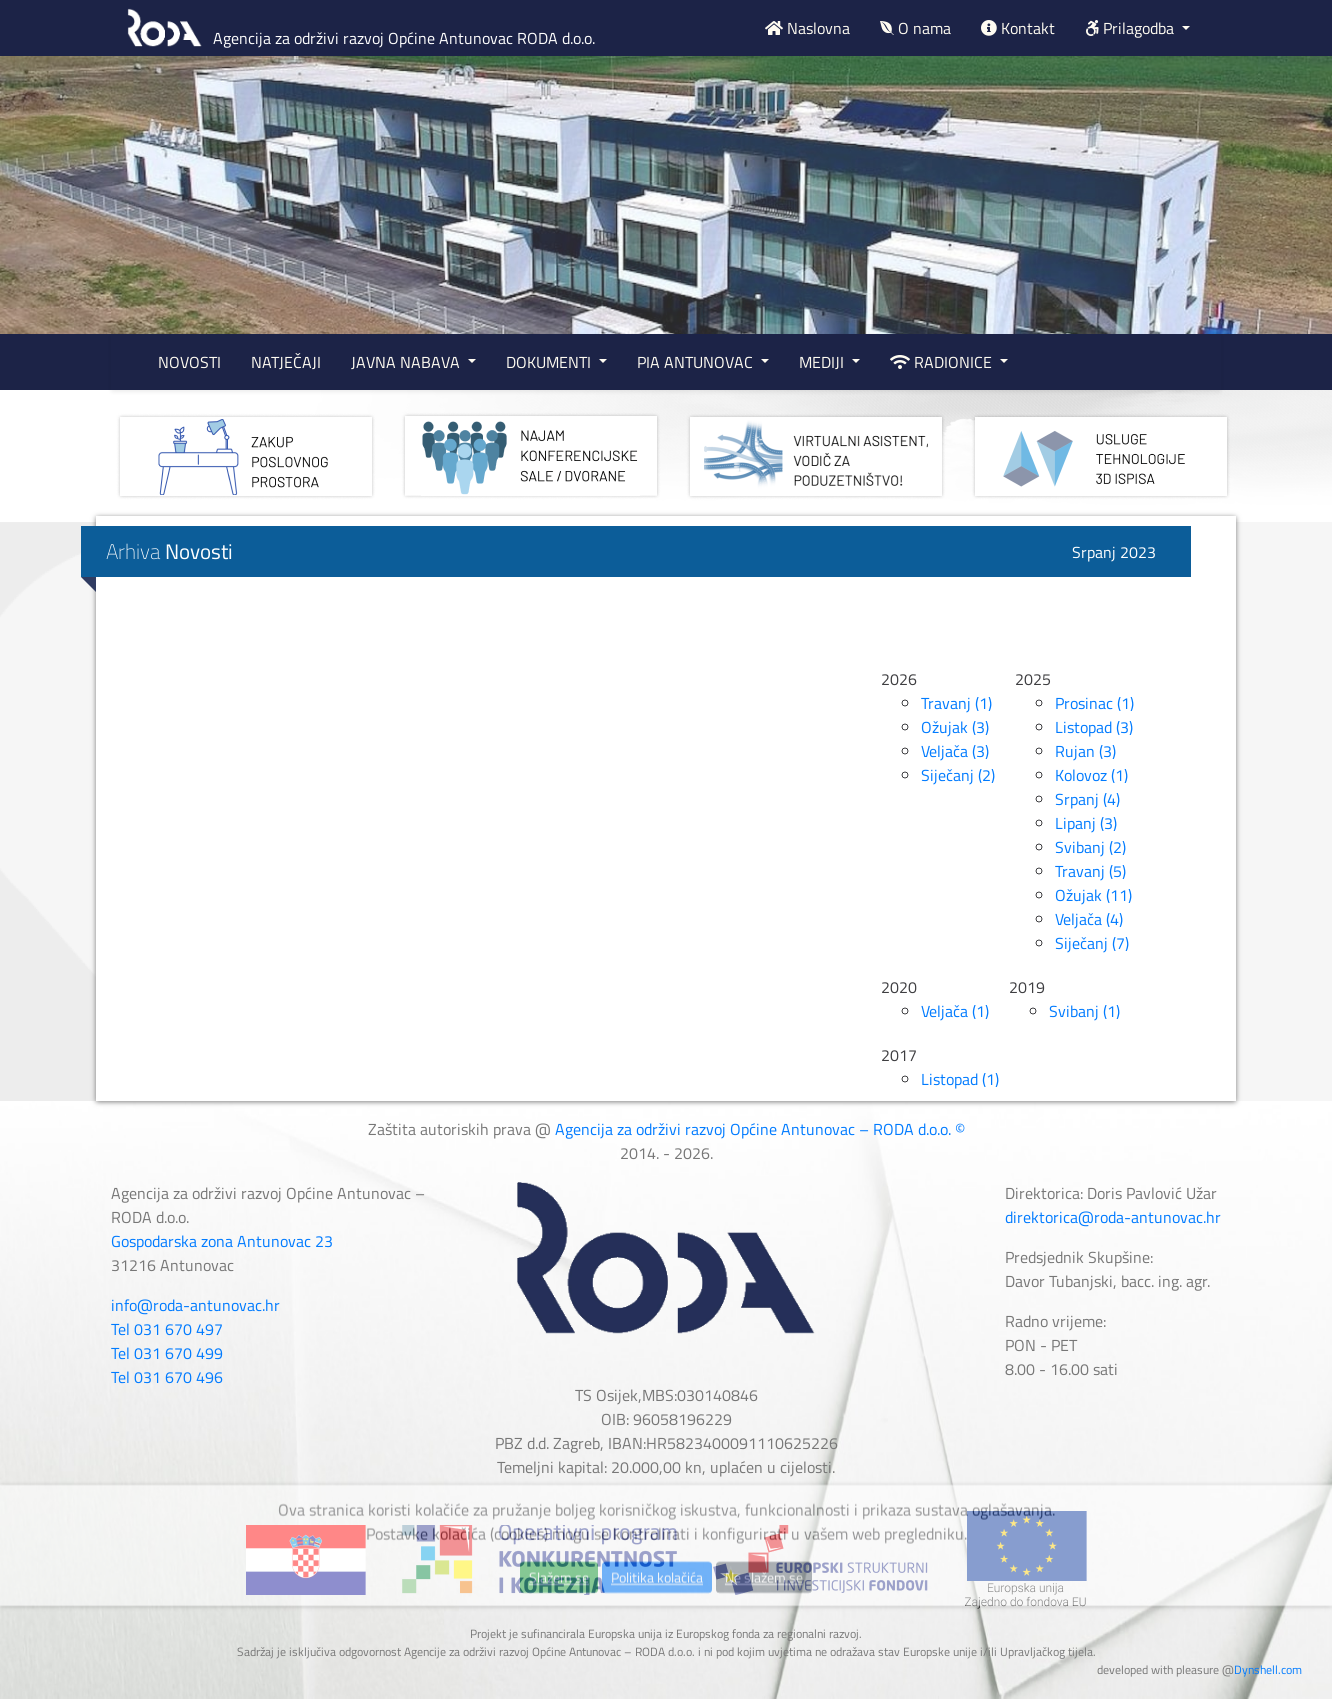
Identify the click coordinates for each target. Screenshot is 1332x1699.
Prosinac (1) (1094, 703)
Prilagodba (1131, 28)
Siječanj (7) (1092, 943)
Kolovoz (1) (1091, 775)
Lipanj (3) (1086, 823)
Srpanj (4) (1087, 799)
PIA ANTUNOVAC (697, 362)
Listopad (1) (960, 1079)
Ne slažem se (764, 1622)
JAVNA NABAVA (407, 362)
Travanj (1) (956, 703)
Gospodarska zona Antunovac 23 (222, 1241)
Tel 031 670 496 (167, 1377)
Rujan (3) (1085, 751)
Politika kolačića (657, 1622)
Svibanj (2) (1090, 847)
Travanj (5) (1090, 871)
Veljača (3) (955, 751)
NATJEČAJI (286, 362)
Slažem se (559, 1622)
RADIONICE (943, 362)
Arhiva (169, 551)
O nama (915, 28)
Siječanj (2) (958, 775)
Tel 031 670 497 (167, 1329)
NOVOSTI (189, 362)
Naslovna (807, 28)
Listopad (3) (1094, 727)
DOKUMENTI (550, 362)
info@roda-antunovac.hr (195, 1305)
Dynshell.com (1268, 1669)
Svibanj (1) (1084, 1011)
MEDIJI (823, 362)
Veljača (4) (1089, 919)
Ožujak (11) (1093, 895)
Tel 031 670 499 (167, 1353)
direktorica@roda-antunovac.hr (1113, 1217)
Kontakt (1018, 28)
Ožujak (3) (955, 727)
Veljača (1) (955, 1011)
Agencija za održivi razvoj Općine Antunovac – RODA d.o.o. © (760, 1129)
